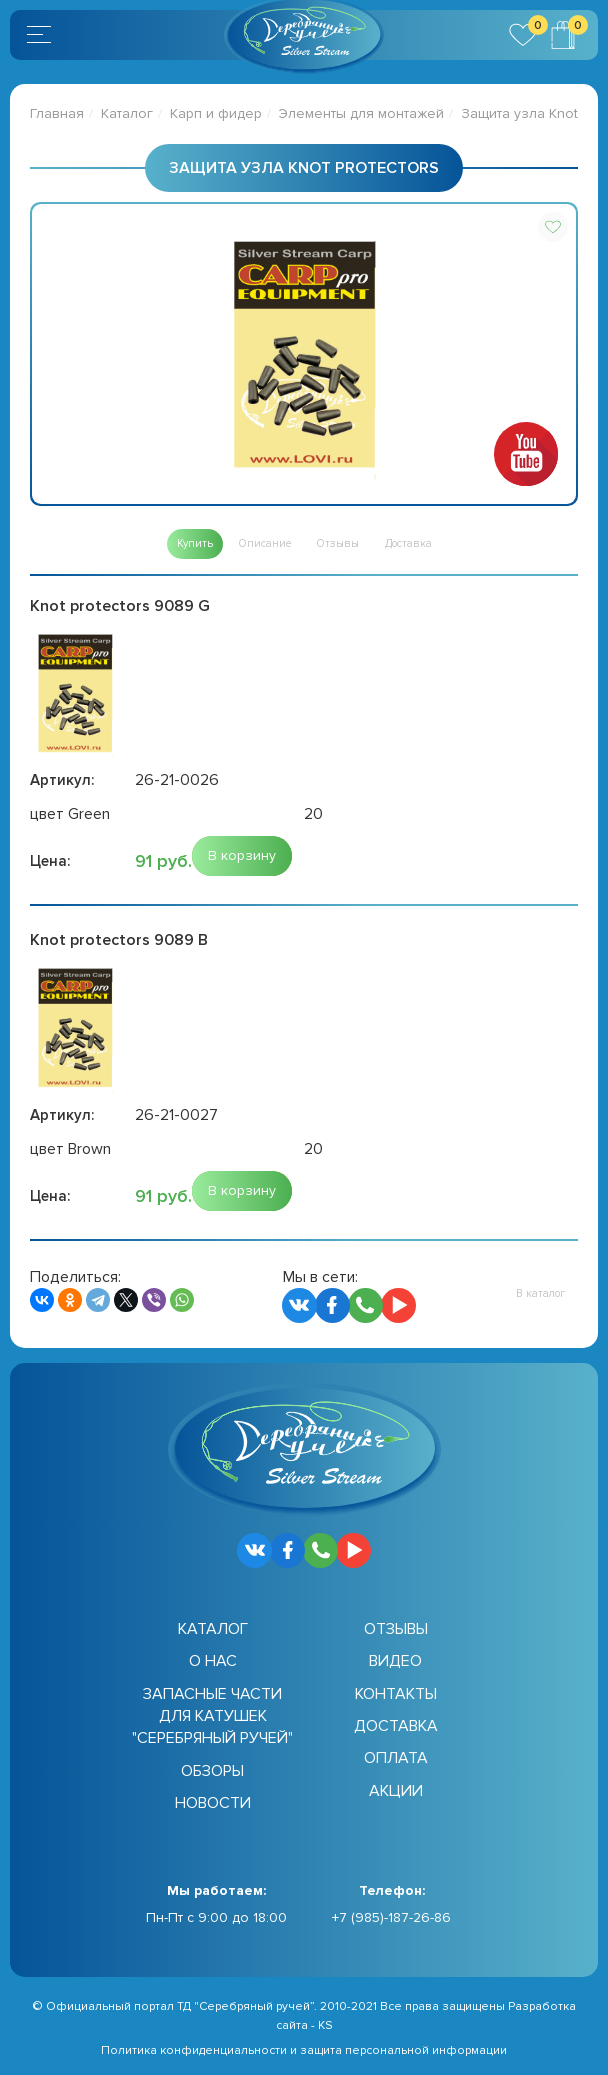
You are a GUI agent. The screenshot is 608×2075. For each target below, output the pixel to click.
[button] (553, 227)
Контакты (396, 1694)
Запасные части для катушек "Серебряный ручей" (212, 1716)
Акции (396, 1791)
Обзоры (212, 1771)
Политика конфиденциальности (194, 2050)
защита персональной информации (403, 2050)
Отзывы (396, 1629)
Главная (57, 113)
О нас (213, 1661)
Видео (395, 1661)
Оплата (396, 1758)
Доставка (396, 1726)
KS (325, 2025)
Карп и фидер (216, 113)
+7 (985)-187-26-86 (391, 1917)
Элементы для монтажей (361, 113)
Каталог (127, 113)
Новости (213, 1803)
